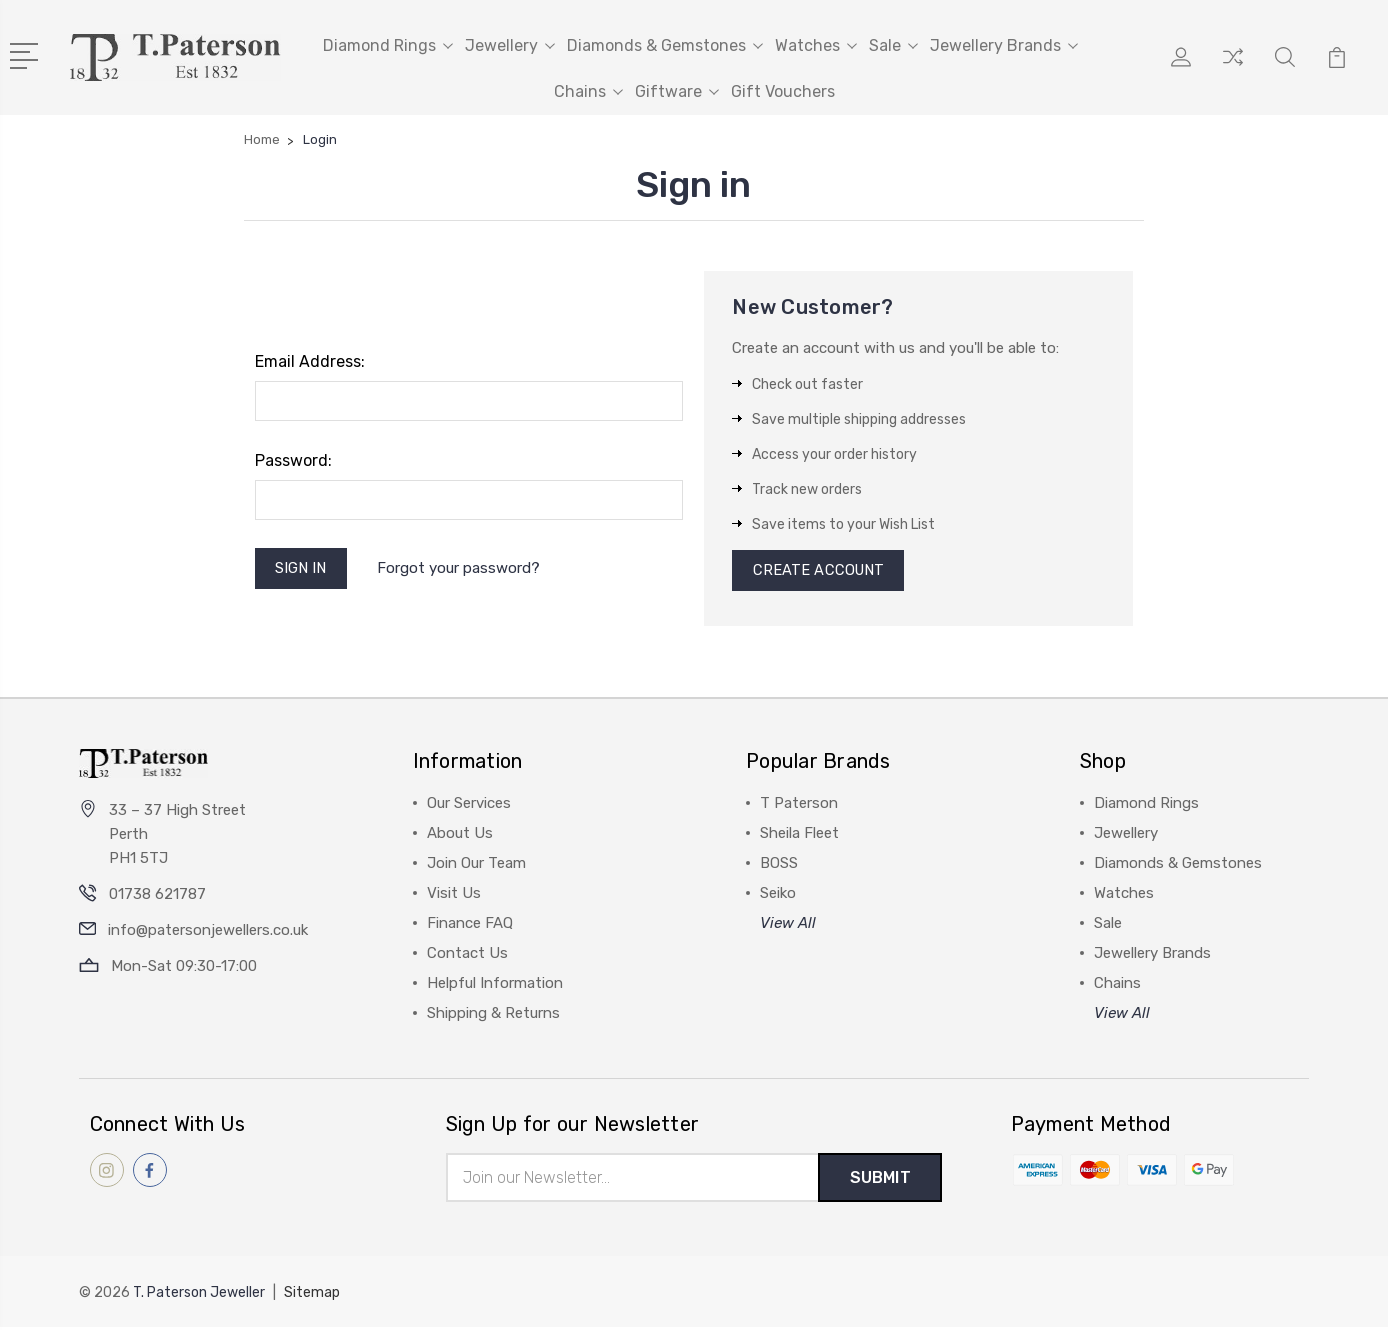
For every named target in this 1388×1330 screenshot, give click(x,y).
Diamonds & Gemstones (665, 45)
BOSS (779, 866)
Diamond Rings (388, 45)
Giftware (677, 91)
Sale (893, 45)
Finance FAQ (470, 926)
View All (788, 926)
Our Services (469, 806)
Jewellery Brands (1004, 45)
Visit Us (454, 896)
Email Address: (310, 361)
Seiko (778, 896)
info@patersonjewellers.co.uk (208, 933)
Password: (293, 460)
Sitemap (312, 1295)
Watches (816, 45)
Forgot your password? (460, 569)
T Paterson (799, 806)
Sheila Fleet (799, 836)
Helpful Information (495, 986)
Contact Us (467, 956)
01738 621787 (157, 897)
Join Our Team (476, 866)
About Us (460, 836)
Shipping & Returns (493, 1016)
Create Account (819, 572)
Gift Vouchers (783, 91)
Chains (588, 91)
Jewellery (510, 45)
